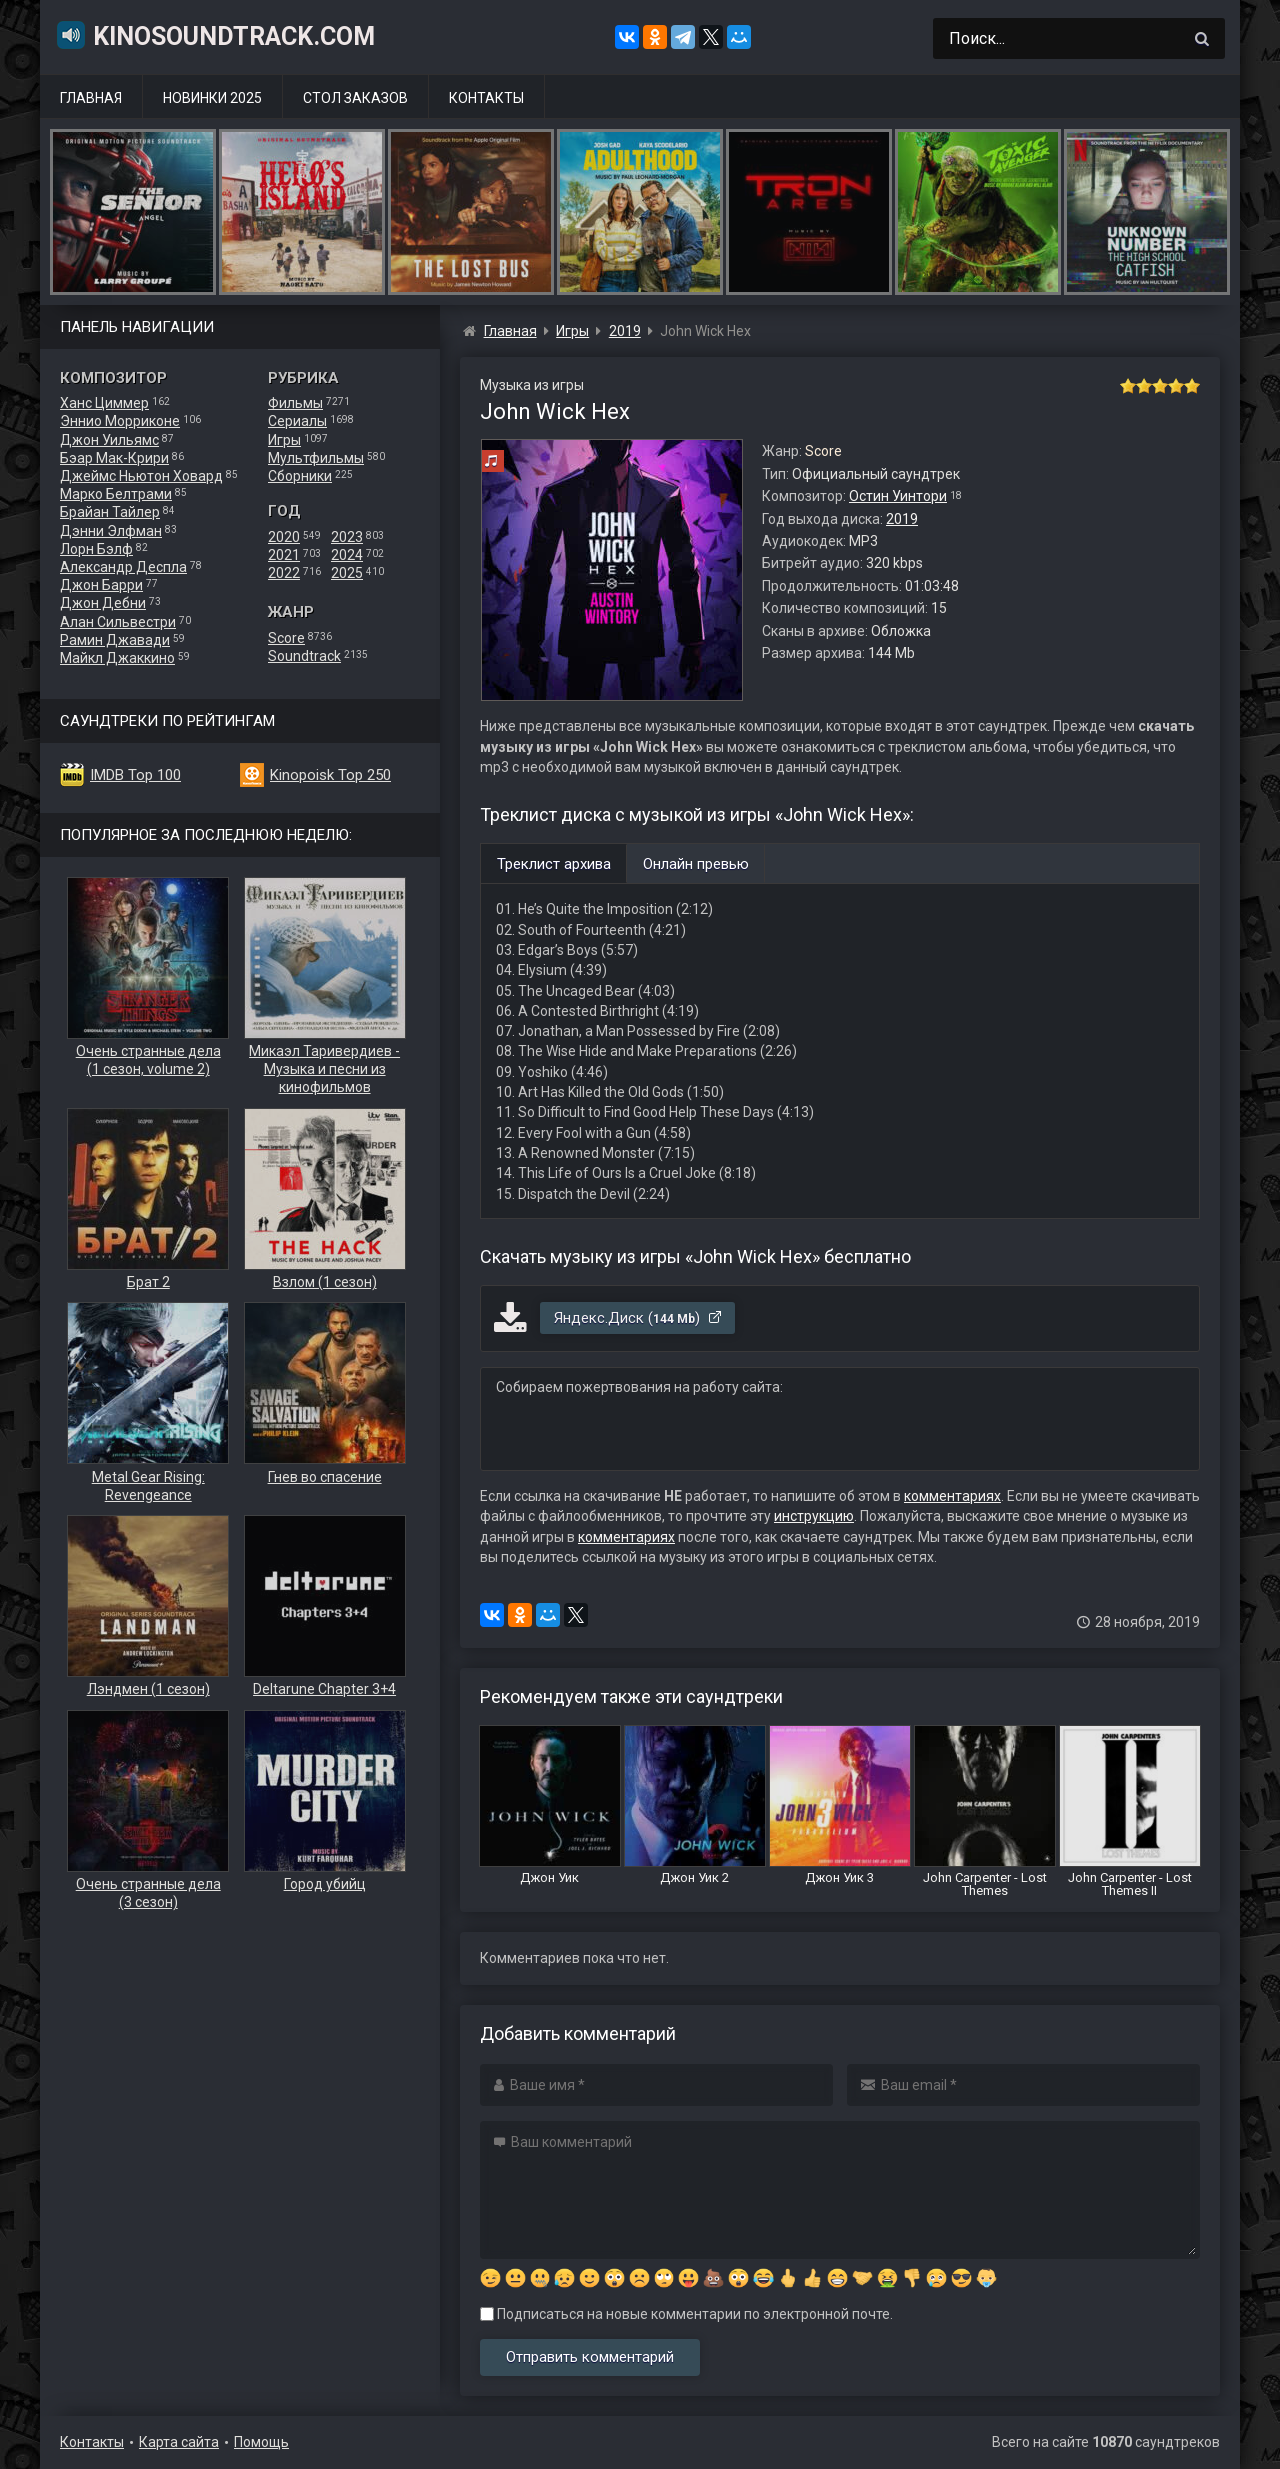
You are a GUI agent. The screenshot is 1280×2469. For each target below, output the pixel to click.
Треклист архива (554, 864)
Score (286, 638)
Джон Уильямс (109, 440)
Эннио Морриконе (120, 421)
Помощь (261, 2442)
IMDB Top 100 (135, 775)
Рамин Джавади (115, 640)
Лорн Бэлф (96, 549)
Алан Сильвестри (118, 622)
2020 (284, 537)
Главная (91, 98)
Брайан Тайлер (110, 512)
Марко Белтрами (116, 494)
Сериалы (297, 421)
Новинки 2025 (212, 98)
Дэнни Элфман (111, 531)
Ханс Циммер (104, 403)
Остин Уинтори (898, 496)
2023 (347, 537)
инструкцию (814, 1516)
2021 (284, 555)
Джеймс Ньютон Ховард (141, 476)
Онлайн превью (696, 864)
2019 (902, 519)
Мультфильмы (316, 458)
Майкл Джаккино (117, 658)
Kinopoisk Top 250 (330, 775)
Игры (284, 440)
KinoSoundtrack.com (215, 35)
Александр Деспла (123, 567)
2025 (347, 573)
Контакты (486, 98)
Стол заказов (355, 98)
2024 (347, 555)
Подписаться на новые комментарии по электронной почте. (686, 2314)
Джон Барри (101, 585)
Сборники (300, 476)
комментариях (952, 1496)
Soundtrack (304, 656)
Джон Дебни (103, 603)
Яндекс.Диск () (638, 1318)
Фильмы (295, 403)
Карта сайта (179, 2442)
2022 (284, 573)
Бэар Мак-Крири (114, 458)
